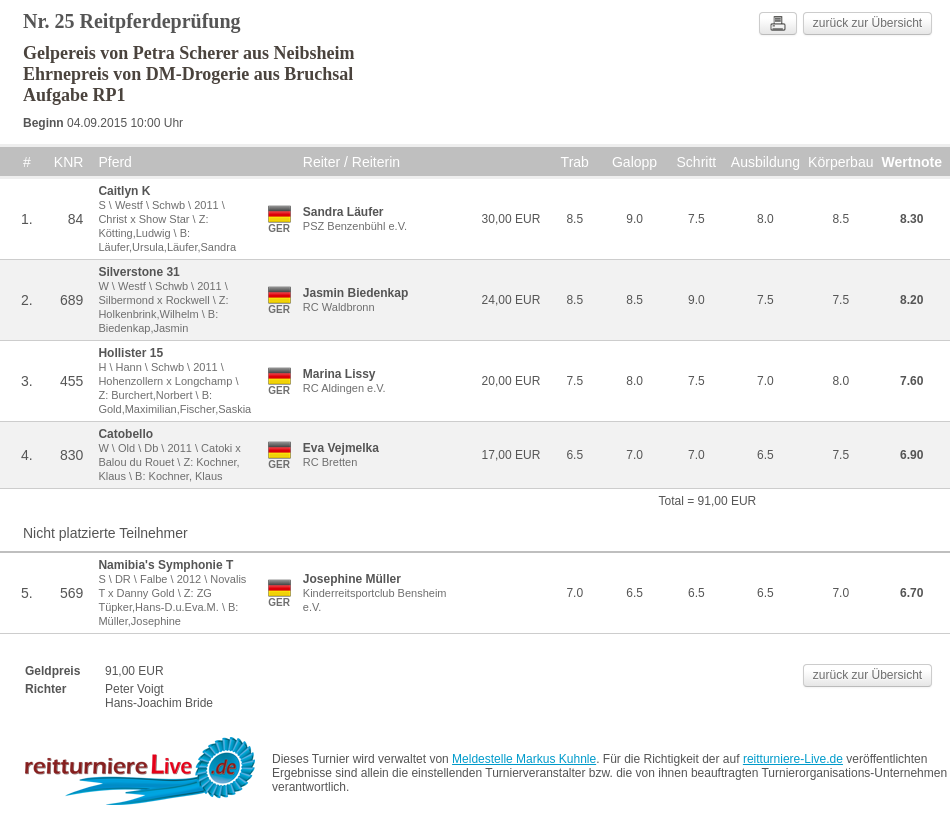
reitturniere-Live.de (793, 759)
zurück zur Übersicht (867, 23)
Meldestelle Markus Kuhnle (524, 759)
